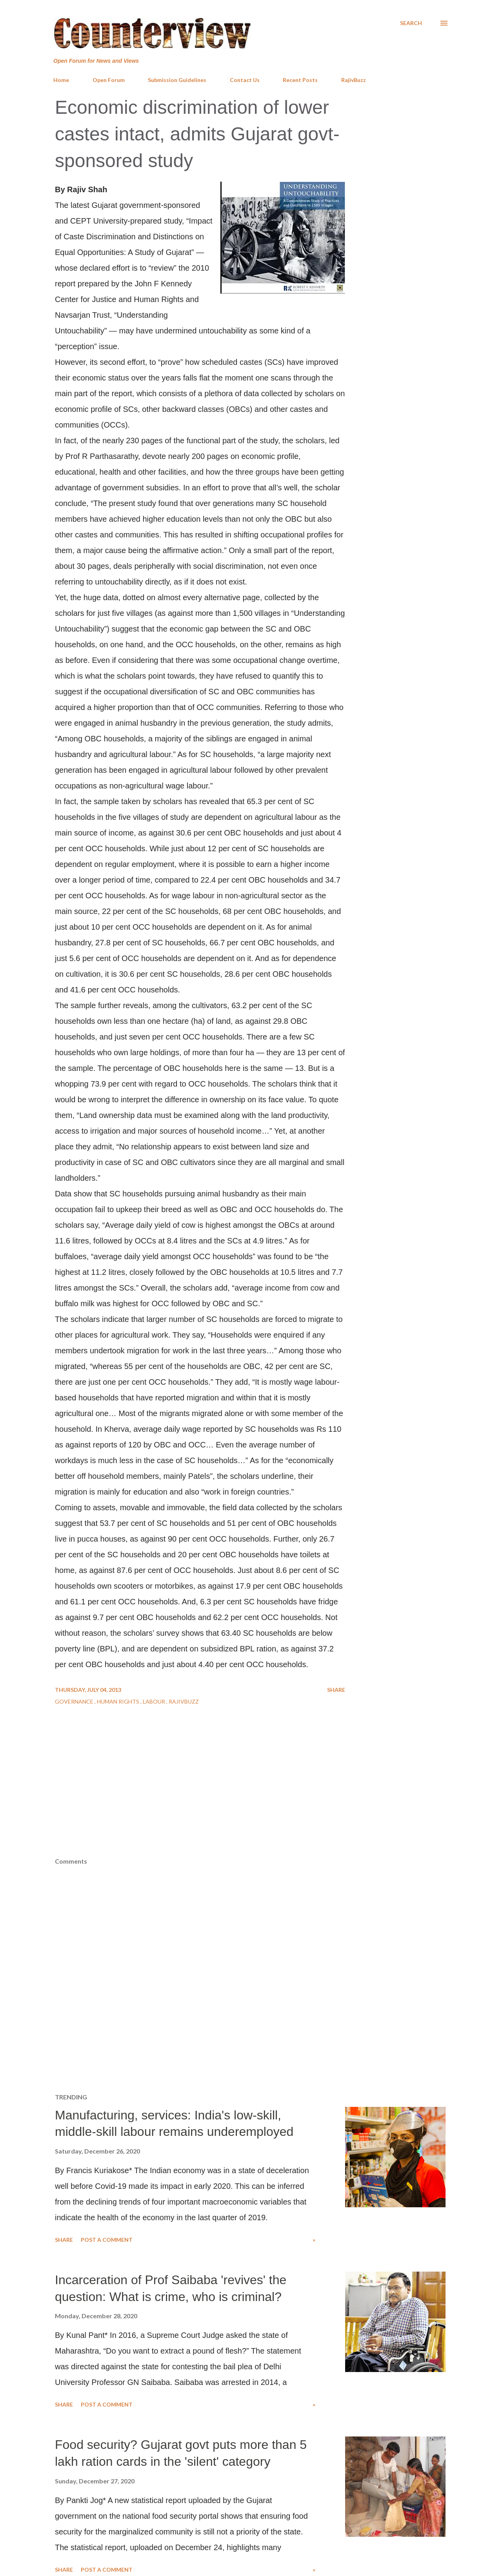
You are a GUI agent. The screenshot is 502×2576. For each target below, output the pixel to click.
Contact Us (245, 79)
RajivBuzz (353, 79)
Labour (154, 1701)
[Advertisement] (251, 1798)
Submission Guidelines (177, 79)
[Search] (411, 23)
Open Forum (109, 79)
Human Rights (118, 1701)
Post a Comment (107, 2239)
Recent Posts (300, 79)
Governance (75, 1701)
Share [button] (336, 1689)
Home (61, 79)
